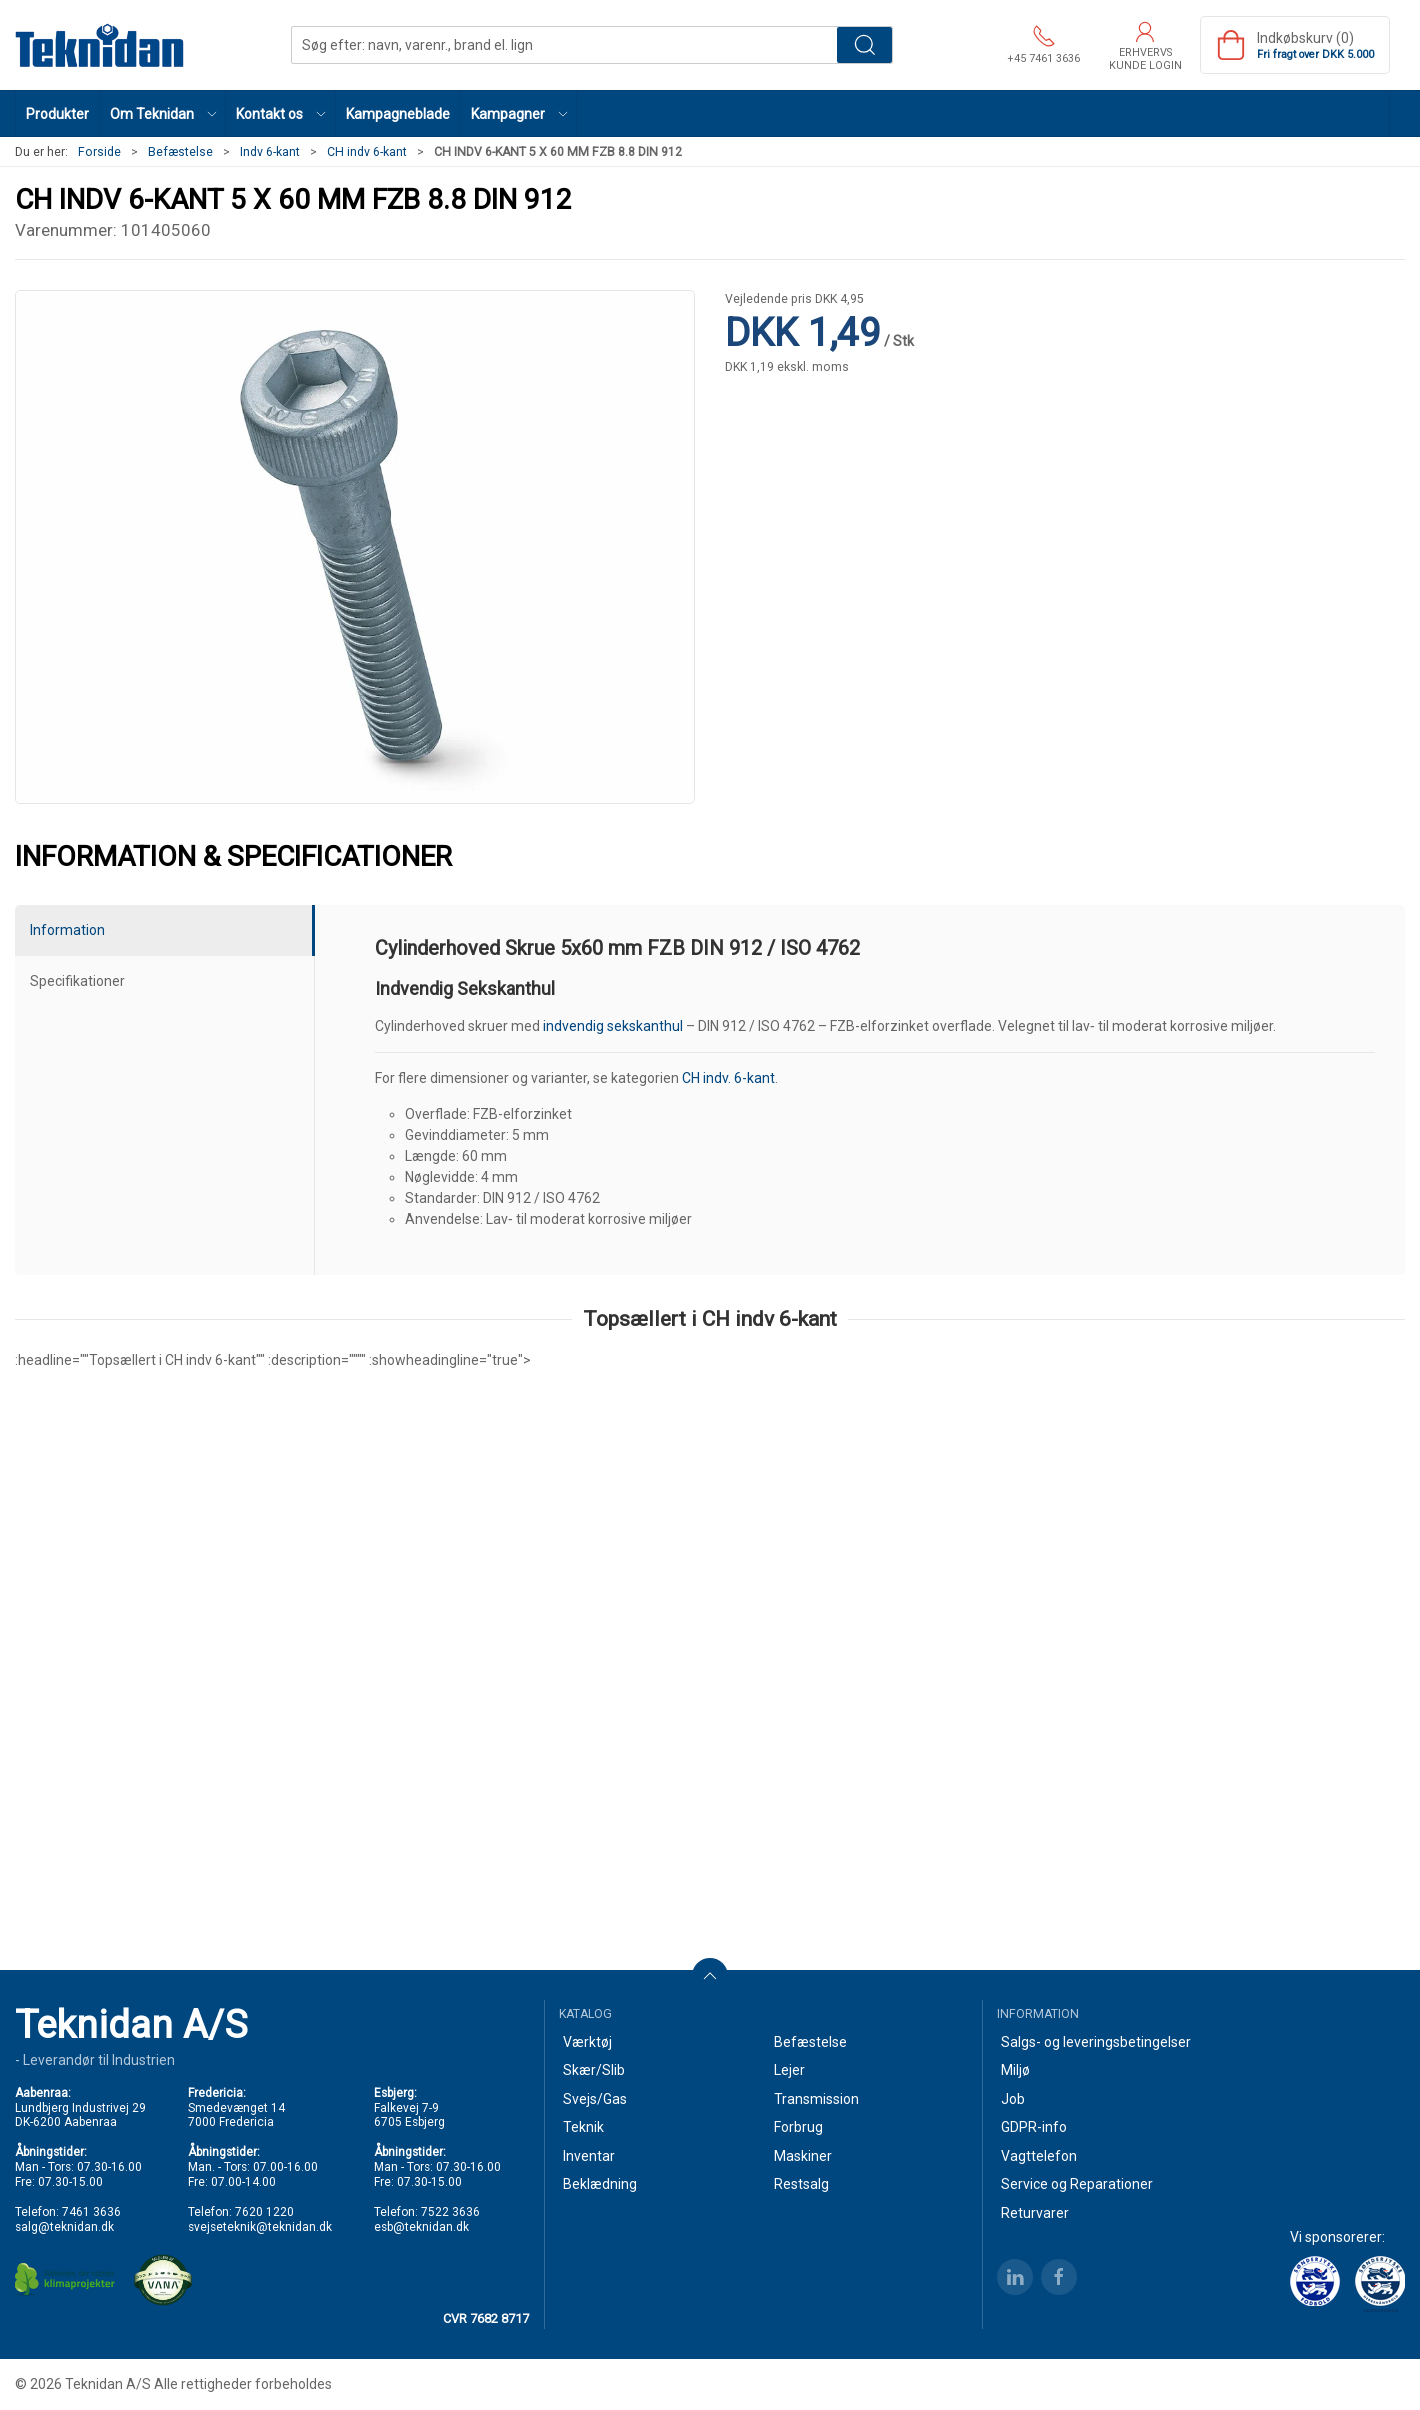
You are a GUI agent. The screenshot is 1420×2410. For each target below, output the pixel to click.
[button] (163, 113)
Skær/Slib (594, 2070)
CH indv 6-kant (367, 152)
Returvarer (1035, 2213)
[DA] (100, 45)
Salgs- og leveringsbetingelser (1096, 2042)
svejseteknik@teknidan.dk (260, 2227)
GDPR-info (1034, 2127)
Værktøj (587, 2042)
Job (1013, 2099)
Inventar (589, 2156)
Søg (864, 45)
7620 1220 (264, 2212)
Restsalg (801, 2184)
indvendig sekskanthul (613, 1026)
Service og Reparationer (1077, 2184)
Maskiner (803, 2156)
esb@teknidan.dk (421, 2227)
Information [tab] (67, 930)
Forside (99, 152)
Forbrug (798, 2127)
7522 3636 (450, 2212)
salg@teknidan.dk (64, 2227)
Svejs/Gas (595, 2099)
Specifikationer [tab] (77, 981)
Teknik (583, 2127)
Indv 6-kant (270, 152)
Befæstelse (180, 152)
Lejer (789, 2070)
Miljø (1015, 2070)
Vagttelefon (1039, 2156)
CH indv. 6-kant (728, 1078)
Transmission (816, 2099)
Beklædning (600, 2184)
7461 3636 (91, 2212)
